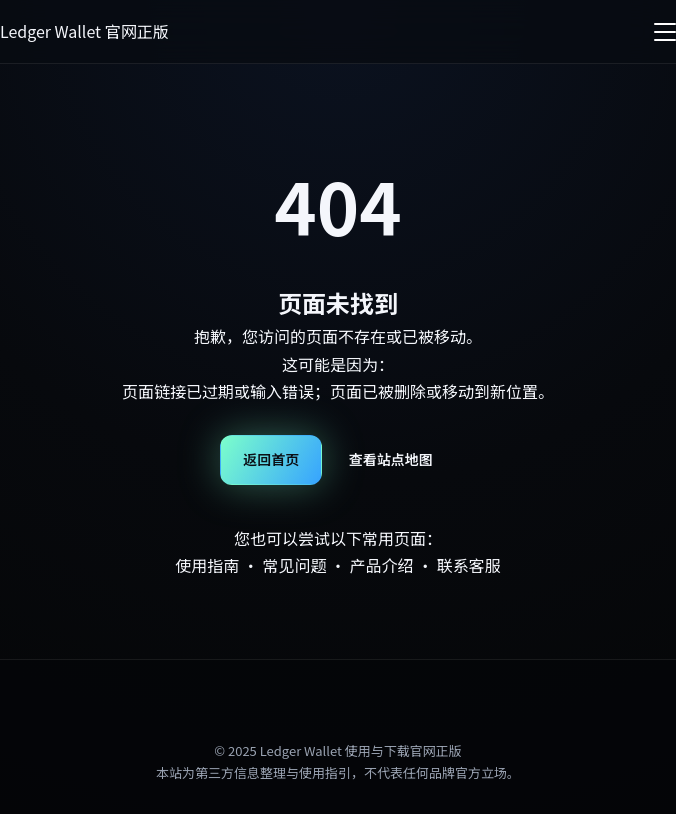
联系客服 (469, 565)
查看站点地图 (391, 459)
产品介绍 (382, 565)
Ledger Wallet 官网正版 (84, 31)
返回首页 (271, 459)
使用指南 (207, 565)
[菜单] (665, 32)
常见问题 (294, 565)
